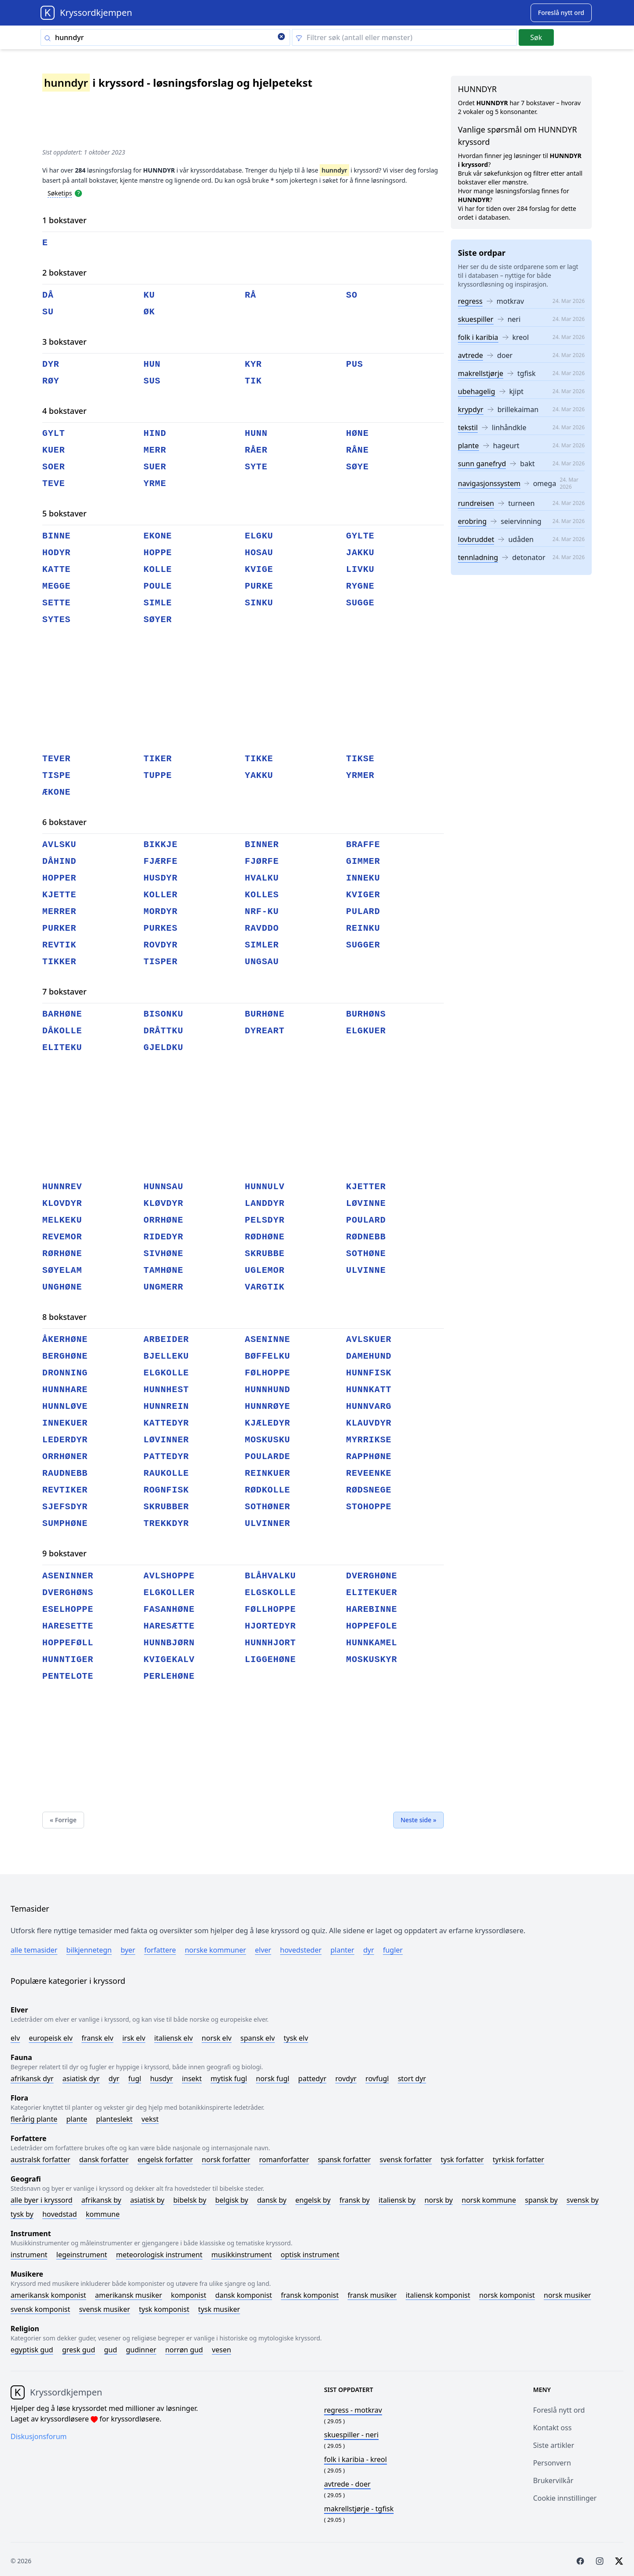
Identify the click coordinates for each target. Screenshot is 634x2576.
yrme (155, 484)
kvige (259, 569)
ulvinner (267, 1523)
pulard (363, 912)
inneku (363, 878)
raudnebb (65, 1473)
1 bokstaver (64, 220)
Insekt (192, 2078)
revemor (62, 1237)
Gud (110, 2350)
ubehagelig (476, 391)
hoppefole (371, 1626)
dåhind (59, 861)
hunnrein (166, 1406)
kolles (262, 895)
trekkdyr (166, 1523)
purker (59, 928)
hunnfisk (368, 1373)
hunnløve (65, 1406)
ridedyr (163, 1237)
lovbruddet (476, 539)
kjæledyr (267, 1423)
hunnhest (166, 1390)
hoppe (158, 553)
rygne (360, 586)
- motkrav (353, 2410)
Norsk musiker (567, 2295)
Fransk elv (97, 2038)
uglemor (264, 1270)
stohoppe (368, 1507)
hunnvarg (368, 1406)
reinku (363, 928)
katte (56, 569)
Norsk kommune (489, 2200)
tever (56, 759)
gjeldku (163, 1048)
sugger (363, 945)
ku (149, 295)
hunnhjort (270, 1643)
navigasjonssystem (489, 483)
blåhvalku (270, 1576)
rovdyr (160, 945)
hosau (259, 553)
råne (357, 450)
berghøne (65, 1356)
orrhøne (163, 1220)
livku (360, 569)
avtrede (470, 355)
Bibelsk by (189, 2200)
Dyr (368, 1950)
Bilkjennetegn (89, 1950)
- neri (351, 2435)
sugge (360, 603)
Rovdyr (346, 2078)
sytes (56, 620)
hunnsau (163, 1187)
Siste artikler (553, 2445)
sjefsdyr (65, 1507)
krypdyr (470, 409)
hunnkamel (371, 1643)
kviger (363, 895)
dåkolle (62, 1031)
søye (357, 467)
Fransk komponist (310, 2295)
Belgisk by (231, 2200)
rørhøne (62, 1254)
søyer (158, 620)
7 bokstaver (64, 991)
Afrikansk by (101, 2200)
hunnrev (62, 1187)
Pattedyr (312, 2078)
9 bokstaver (64, 1553)
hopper (59, 878)
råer (256, 450)
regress (470, 301)
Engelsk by (313, 2200)
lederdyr (65, 1440)
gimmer (363, 861)
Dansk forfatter (104, 2159)
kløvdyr (163, 1203)
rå (250, 295)
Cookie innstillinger (565, 2498)
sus (152, 381)
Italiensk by (397, 2200)
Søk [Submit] (536, 37)
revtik (59, 945)
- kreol (355, 2459)
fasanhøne (169, 1609)
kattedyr (166, 1423)
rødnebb (366, 1237)
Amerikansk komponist (48, 2295)
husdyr (160, 878)
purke (259, 586)
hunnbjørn (169, 1643)
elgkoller (169, 1593)
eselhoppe (67, 1609)
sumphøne (65, 1523)
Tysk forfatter (462, 2159)
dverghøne (371, 1576)
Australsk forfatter (40, 2159)
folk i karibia (478, 337)
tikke (259, 759)
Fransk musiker (372, 2295)
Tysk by (22, 2214)
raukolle (166, 1473)
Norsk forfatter (226, 2159)
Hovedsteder (300, 1950)
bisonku (163, 1014)
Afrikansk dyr (32, 2078)
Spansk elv (257, 2038)
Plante (76, 2119)
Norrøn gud (184, 2350)
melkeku (62, 1220)
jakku (360, 553)
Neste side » (418, 1820)
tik (253, 381)
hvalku (262, 878)
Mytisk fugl (228, 2078)
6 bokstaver (64, 822)
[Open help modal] (78, 193)
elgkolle (166, 1373)
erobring (472, 521)
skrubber (166, 1507)
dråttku (163, 1031)
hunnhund (267, 1390)
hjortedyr (270, 1626)
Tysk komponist (164, 2309)
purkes (160, 928)
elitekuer (371, 1593)
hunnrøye (267, 1406)
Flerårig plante (34, 2119)
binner (262, 845)
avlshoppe (169, 1576)
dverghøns (67, 1593)
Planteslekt (114, 2119)
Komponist (188, 2295)
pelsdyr (264, 1220)
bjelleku (166, 1356)
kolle (158, 569)
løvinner (166, 1440)
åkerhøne (65, 1339)
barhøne (62, 1014)
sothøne (366, 1254)
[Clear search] (281, 37)
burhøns (366, 1014)
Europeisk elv (51, 2038)
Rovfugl (377, 2078)
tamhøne (163, 1270)
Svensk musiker (104, 2309)
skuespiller (476, 319)
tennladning (478, 557)
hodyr (56, 553)
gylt (53, 433)
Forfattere (160, 1950)
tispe (56, 775)
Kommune (103, 2214)
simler (262, 945)
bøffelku (267, 1356)
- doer (347, 2484)
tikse (360, 759)
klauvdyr (368, 1423)
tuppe (158, 775)
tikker (59, 962)
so (352, 295)
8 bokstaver (64, 1317)
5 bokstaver (64, 513)
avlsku (59, 845)
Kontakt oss (552, 2427)
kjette (59, 895)
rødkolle (267, 1490)
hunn (256, 433)
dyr (50, 364)
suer (155, 467)
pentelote (67, 1676)
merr (155, 450)
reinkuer (267, 1473)
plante (468, 445)
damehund (368, 1356)
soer (53, 467)
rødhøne (264, 1237)
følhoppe (267, 1373)
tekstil (468, 427)
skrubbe (264, 1254)
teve (53, 484)
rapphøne (368, 1457)
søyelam (62, 1270)
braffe (363, 845)
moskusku (267, 1440)
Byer (128, 1950)
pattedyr (166, 1457)
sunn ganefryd (482, 463)
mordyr (160, 912)
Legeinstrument (81, 2254)
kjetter (366, 1187)
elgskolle (270, 1593)
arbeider (166, 1339)
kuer (53, 450)
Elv (15, 2038)
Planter (342, 1950)
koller (160, 895)
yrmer (360, 775)
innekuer (65, 1423)
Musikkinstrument (241, 2254)
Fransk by (354, 2200)
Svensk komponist (40, 2309)
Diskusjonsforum (39, 2436)
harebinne (371, 1609)
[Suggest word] (561, 13)
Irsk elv (133, 2038)
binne (56, 536)
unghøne (62, 1287)
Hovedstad (59, 2214)
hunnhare (65, 1390)
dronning (65, 1373)
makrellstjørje (480, 373)
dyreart (264, 1031)
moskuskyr (371, 1660)
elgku (259, 536)
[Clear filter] (404, 37)
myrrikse (368, 1440)
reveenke (368, 1473)
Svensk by (583, 2200)
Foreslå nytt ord (559, 2410)
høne (357, 433)
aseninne (267, 1339)
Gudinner (141, 2350)
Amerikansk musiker (128, 2295)
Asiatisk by (147, 2200)
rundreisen (476, 503)
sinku (259, 603)
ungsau (262, 962)
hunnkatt (368, 1390)
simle (158, 603)
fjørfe (262, 861)
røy (50, 381)
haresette (67, 1626)
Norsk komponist (507, 2295)
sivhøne (163, 1254)
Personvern (552, 2463)
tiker (158, 759)
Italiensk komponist (437, 2295)
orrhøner (65, 1457)
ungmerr (163, 1287)
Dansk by (272, 2200)
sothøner (267, 1507)
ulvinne (366, 1270)
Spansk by (541, 2200)
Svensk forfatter (406, 2159)
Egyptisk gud (32, 2350)
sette (56, 603)
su (48, 312)
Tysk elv (296, 2038)
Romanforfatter (284, 2159)
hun (152, 364)
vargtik (264, 1287)
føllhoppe (270, 1609)
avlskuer (368, 1339)
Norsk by (438, 2200)
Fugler (393, 1950)
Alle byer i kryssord (42, 2200)
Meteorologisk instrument (159, 2254)
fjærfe (160, 861)
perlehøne (169, 1676)
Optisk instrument (309, 2254)
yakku (259, 775)
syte (256, 467)
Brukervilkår (553, 2480)
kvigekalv (169, 1660)
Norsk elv (217, 2038)
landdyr (264, 1203)
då (48, 295)
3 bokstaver (64, 341)
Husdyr (161, 2078)
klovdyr (62, 1203)
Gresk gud (78, 2350)
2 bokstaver (64, 272)
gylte (360, 536)
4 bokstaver (64, 410)
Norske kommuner (215, 1950)
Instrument (29, 2254)
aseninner (67, 1576)
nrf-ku (262, 912)
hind (155, 433)
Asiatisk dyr (81, 2078)
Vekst (149, 2119)
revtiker (65, 1490)
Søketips (60, 193)
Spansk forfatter (344, 2159)
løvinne (366, 1203)
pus (354, 364)
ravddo (262, 928)
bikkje (160, 845)
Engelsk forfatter (165, 2159)
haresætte (169, 1626)
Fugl (134, 2078)
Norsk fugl (272, 2078)
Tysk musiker (219, 2309)
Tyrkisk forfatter (518, 2159)
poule (158, 586)
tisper (160, 962)
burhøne (264, 1014)
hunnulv (264, 1187)
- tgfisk (359, 2508)
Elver (263, 1950)
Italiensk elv (173, 2038)
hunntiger (67, 1660)
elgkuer (366, 1031)
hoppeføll (67, 1643)
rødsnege (368, 1490)
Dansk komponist (243, 2295)
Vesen (221, 2350)
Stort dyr (412, 2078)
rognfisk (166, 1490)
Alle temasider (34, 1950)
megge (56, 586)
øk (149, 312)
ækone (56, 792)
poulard (366, 1220)
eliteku (62, 1048)
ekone (158, 536)
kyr (253, 364)
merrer (59, 912)
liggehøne (270, 1660)
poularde (267, 1457)
